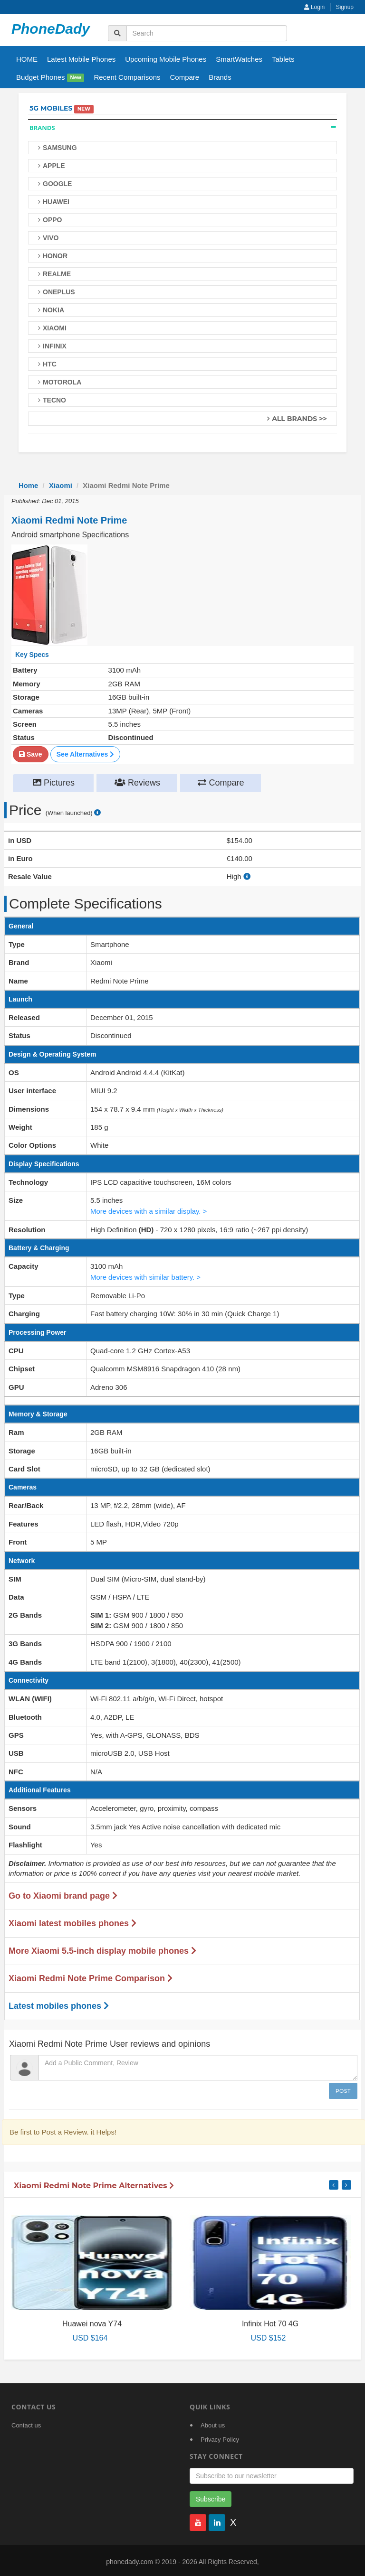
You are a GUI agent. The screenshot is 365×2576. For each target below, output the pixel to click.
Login (314, 7)
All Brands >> (299, 418)
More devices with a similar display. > (149, 1210)
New (75, 78)
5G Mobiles (50, 108)
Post (343, 2088)
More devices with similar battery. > (146, 1275)
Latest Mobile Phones (81, 59)
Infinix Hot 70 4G (270, 2321)
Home (28, 485)
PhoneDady (50, 29)
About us (213, 2422)
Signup (345, 7)
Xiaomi (60, 485)
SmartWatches (239, 59)
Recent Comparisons (127, 77)
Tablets (283, 59)
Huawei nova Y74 (92, 2321)
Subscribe (210, 2497)
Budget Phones (50, 77)
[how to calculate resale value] (246, 876)
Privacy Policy (220, 2437)
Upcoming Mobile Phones (165, 59)
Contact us (26, 2422)
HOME (27, 59)
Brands (220, 77)
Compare (184, 77)
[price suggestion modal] (97, 812)
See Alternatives (85, 754)
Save (30, 754)
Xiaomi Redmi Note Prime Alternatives (94, 2183)
